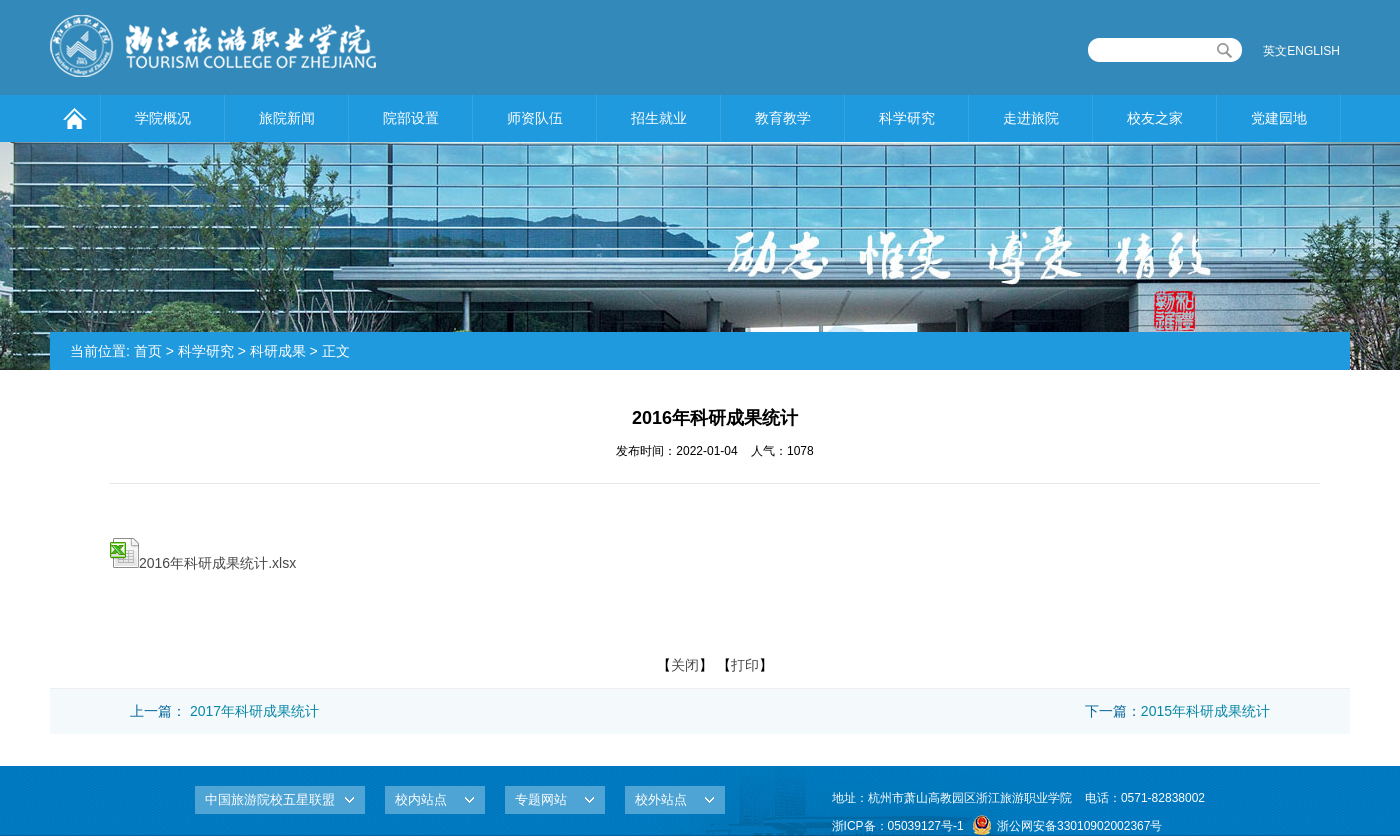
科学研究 (907, 118)
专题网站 (541, 799)
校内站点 (421, 799)
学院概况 (163, 118)
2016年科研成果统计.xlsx (203, 563)
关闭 (685, 665)
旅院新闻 (287, 118)
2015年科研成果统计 (1205, 711)
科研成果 (278, 351)
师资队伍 (535, 118)
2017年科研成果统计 (254, 711)
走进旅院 (1031, 118)
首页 (148, 351)
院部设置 (411, 118)
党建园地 (1279, 118)
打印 (745, 665)
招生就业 (659, 118)
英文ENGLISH (1301, 51)
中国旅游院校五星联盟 (270, 799)
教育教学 (783, 118)
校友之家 (1155, 118)
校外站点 (661, 799)
